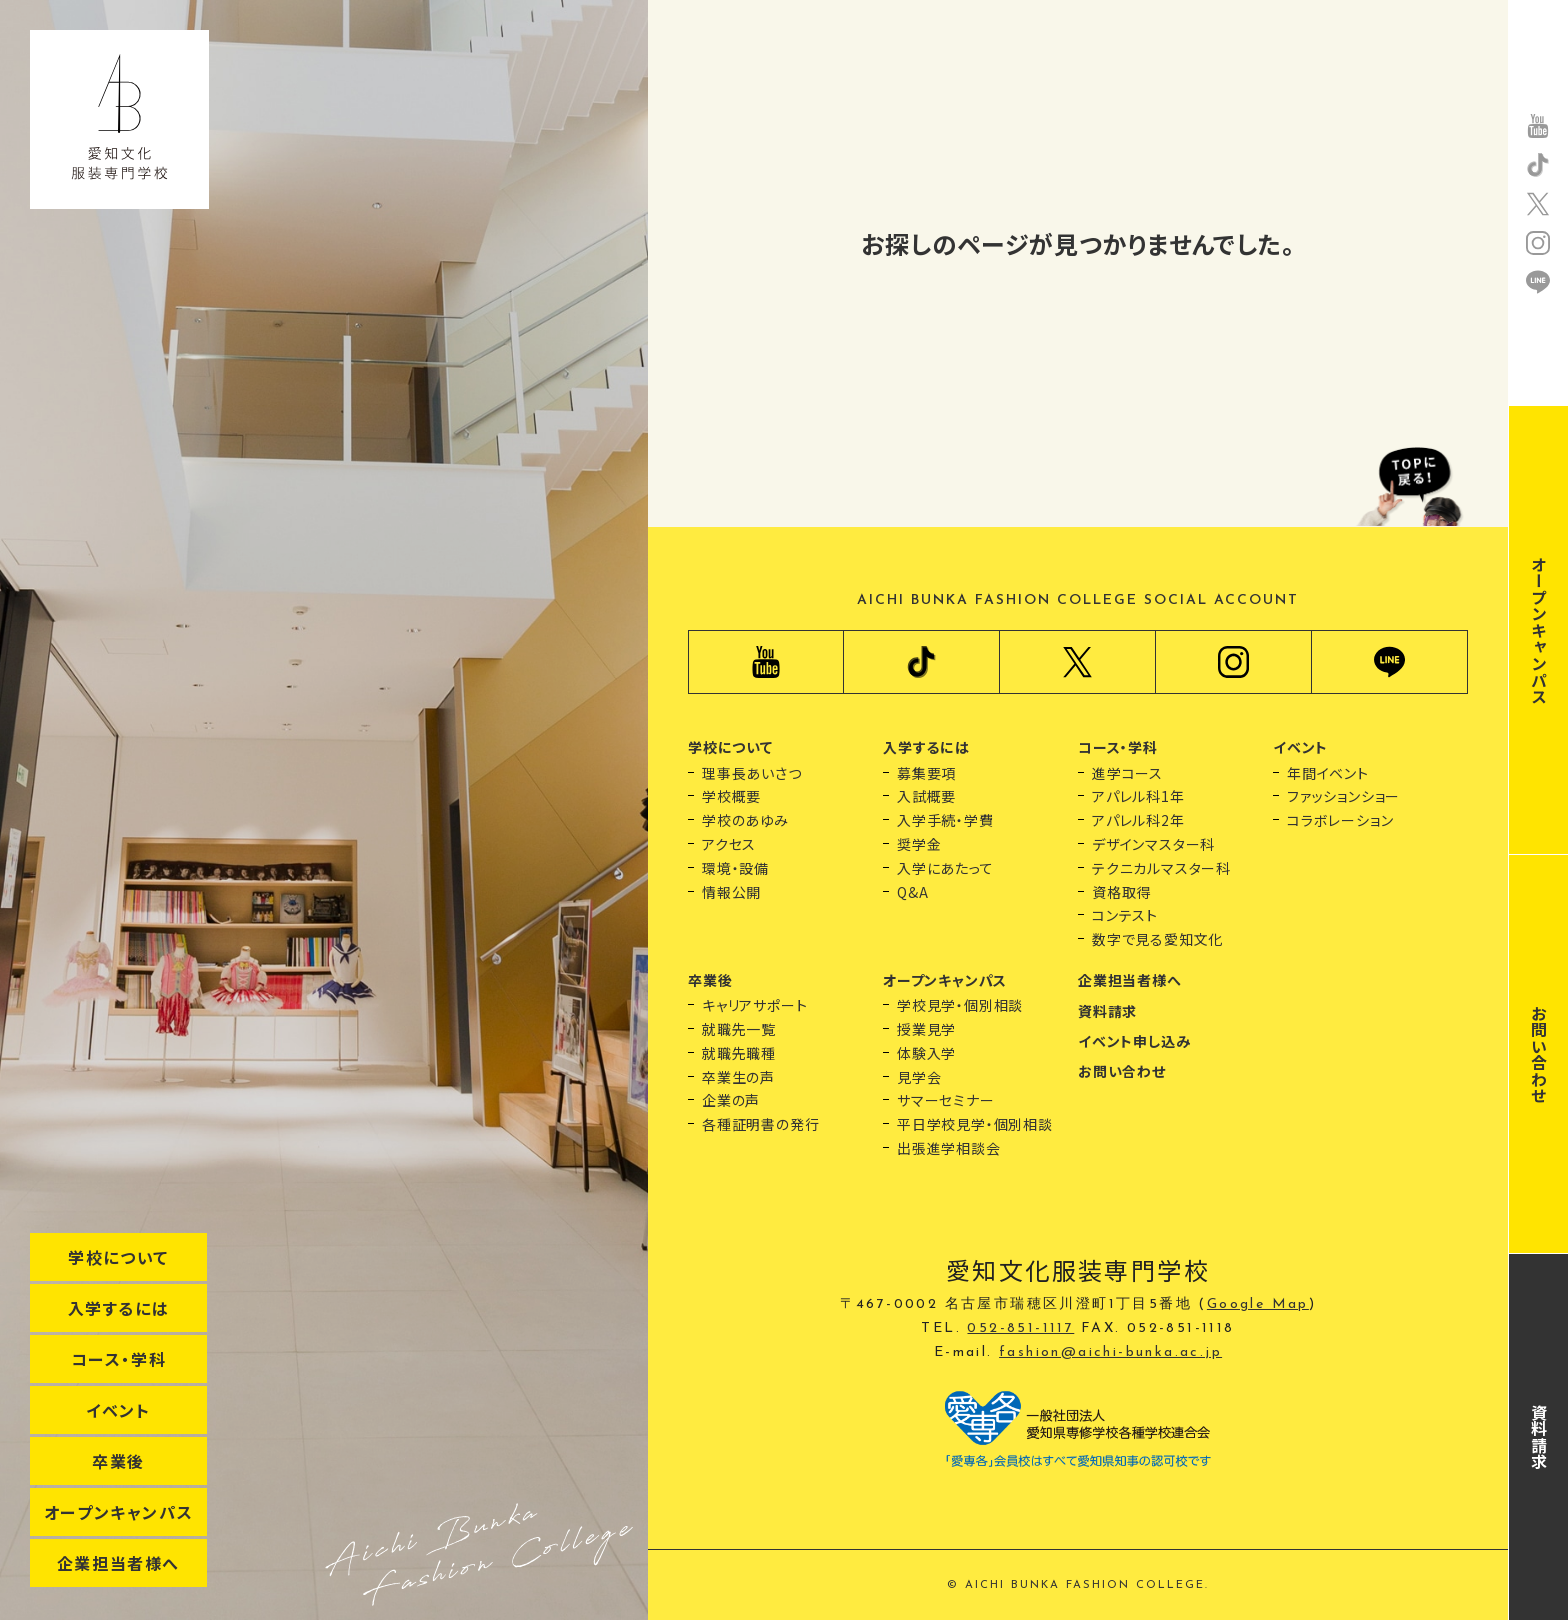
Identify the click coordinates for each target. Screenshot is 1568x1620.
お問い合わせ (1539, 1054)
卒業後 (118, 1461)
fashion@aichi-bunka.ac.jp (1110, 1352)
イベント (118, 1410)
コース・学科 (119, 1359)
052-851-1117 (1020, 1328)
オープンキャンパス (118, 1512)
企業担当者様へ (118, 1563)
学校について (118, 1257)
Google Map (1258, 1304)
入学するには (119, 1308)
